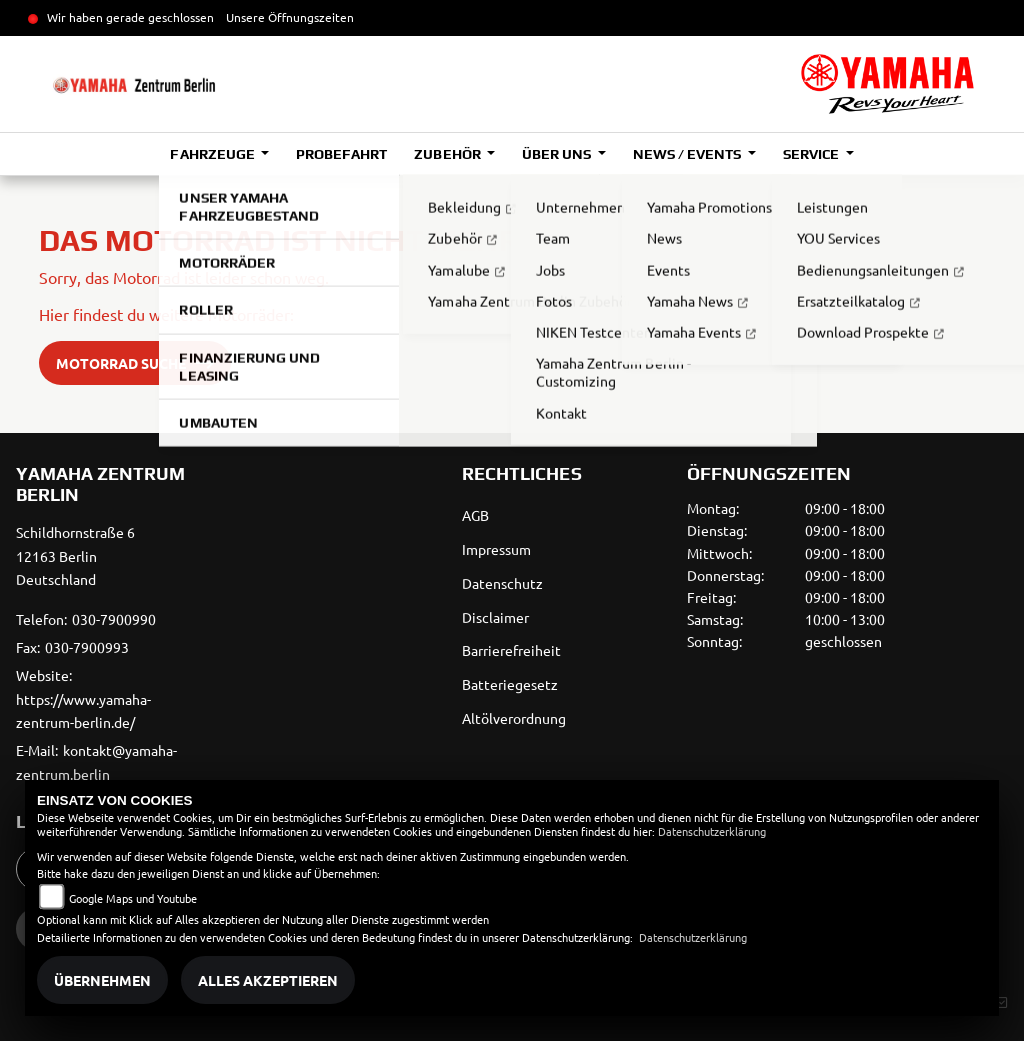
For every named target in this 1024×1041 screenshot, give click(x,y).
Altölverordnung (514, 718)
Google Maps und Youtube (133, 898)
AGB (475, 515)
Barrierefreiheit (511, 650)
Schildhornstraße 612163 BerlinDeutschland (75, 556)
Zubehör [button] (448, 154)
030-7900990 (114, 619)
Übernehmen (102, 980)
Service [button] (812, 154)
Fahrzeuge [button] (213, 154)
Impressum (496, 549)
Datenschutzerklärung (712, 831)
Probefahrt (341, 154)
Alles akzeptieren (268, 980)
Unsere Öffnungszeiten (290, 17)
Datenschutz (502, 583)
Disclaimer (495, 617)
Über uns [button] (558, 154)
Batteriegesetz (510, 684)
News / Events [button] (688, 154)
